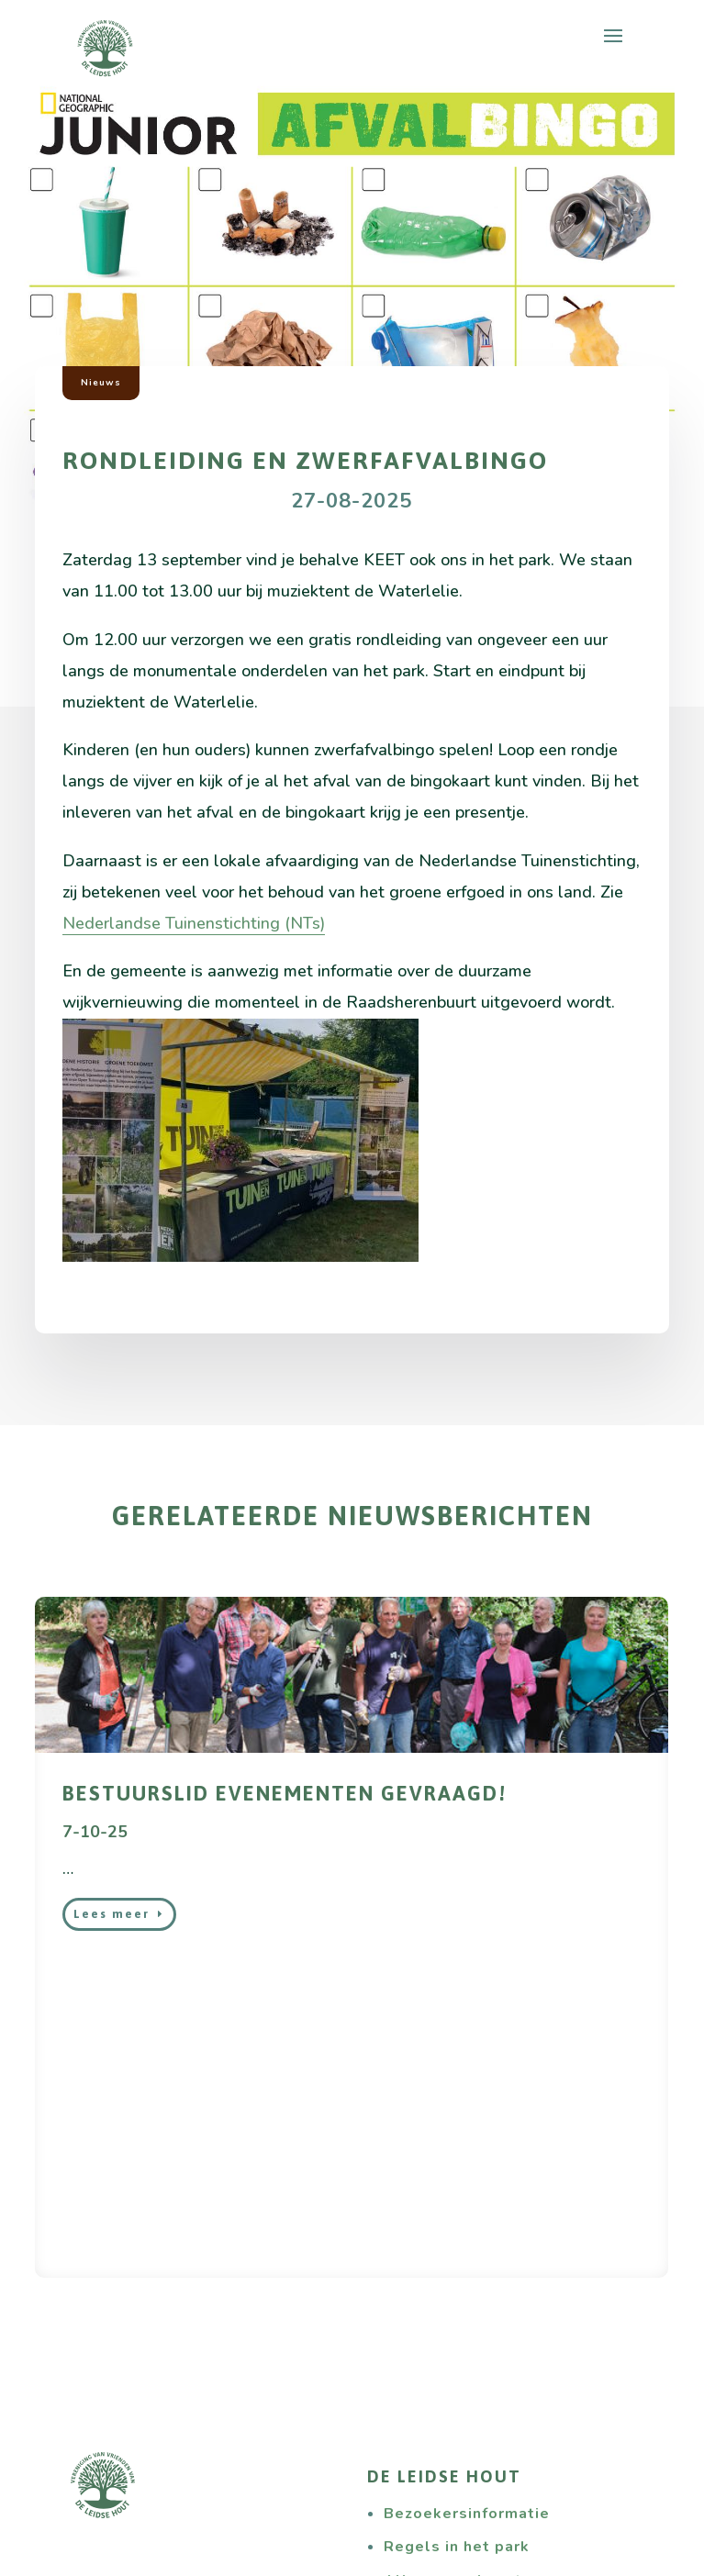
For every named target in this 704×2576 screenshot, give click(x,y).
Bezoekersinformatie (467, 2194)
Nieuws (101, 382)
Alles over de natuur (465, 2261)
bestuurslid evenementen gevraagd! (284, 1793)
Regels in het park (457, 2227)
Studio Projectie (260, 2558)
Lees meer (111, 1914)
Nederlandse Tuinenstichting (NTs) (193, 923)
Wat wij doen (139, 2417)
